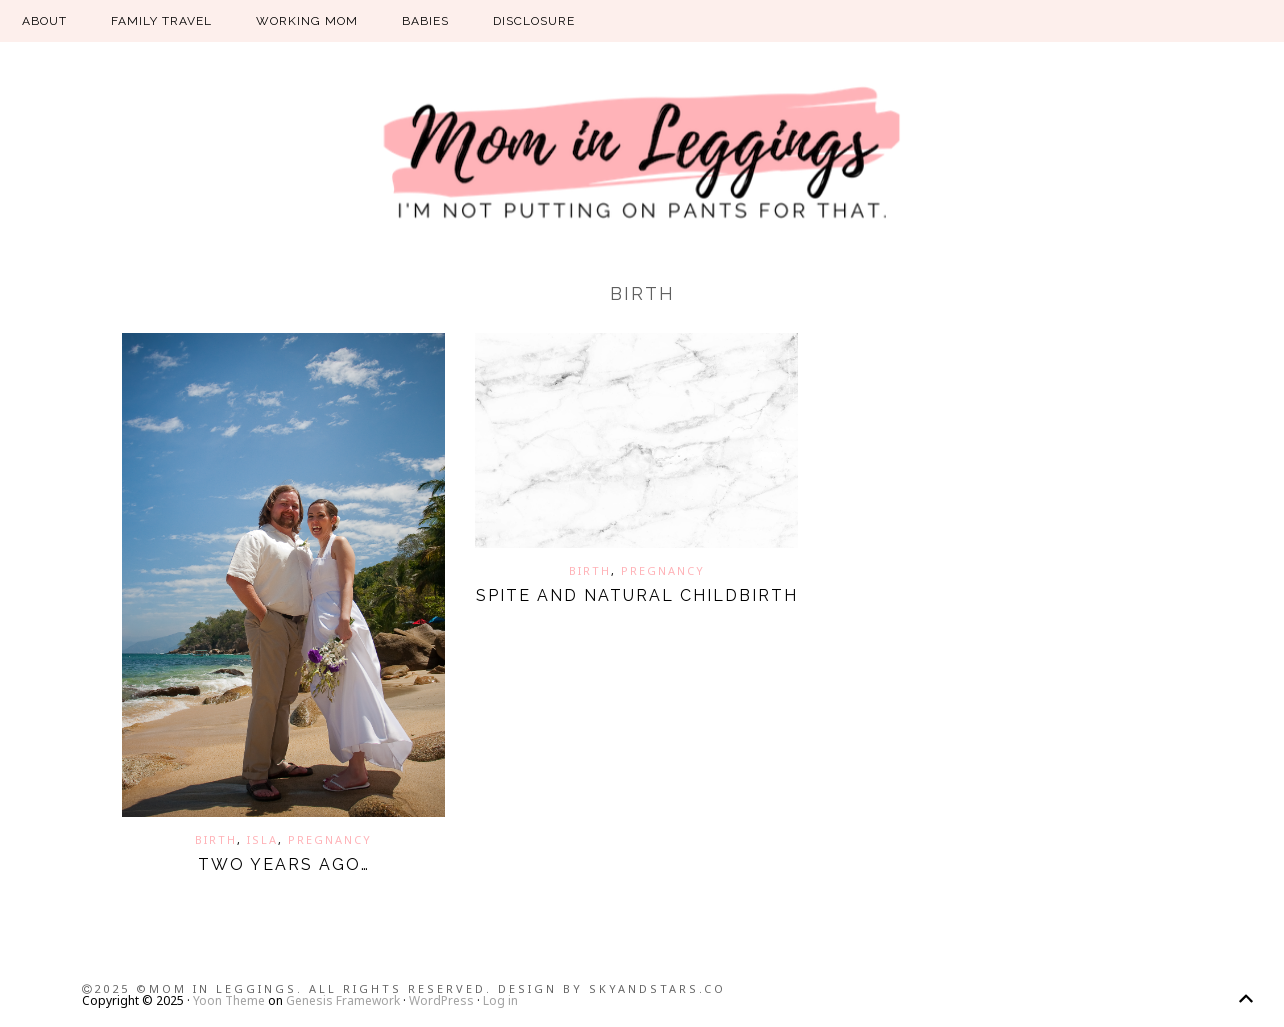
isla (262, 839)
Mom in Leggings (642, 155)
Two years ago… (284, 864)
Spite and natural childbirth (637, 595)
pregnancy (330, 839)
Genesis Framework (343, 1000)
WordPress (441, 1000)
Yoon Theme (229, 1000)
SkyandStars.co (657, 988)
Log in (500, 1000)
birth (216, 839)
